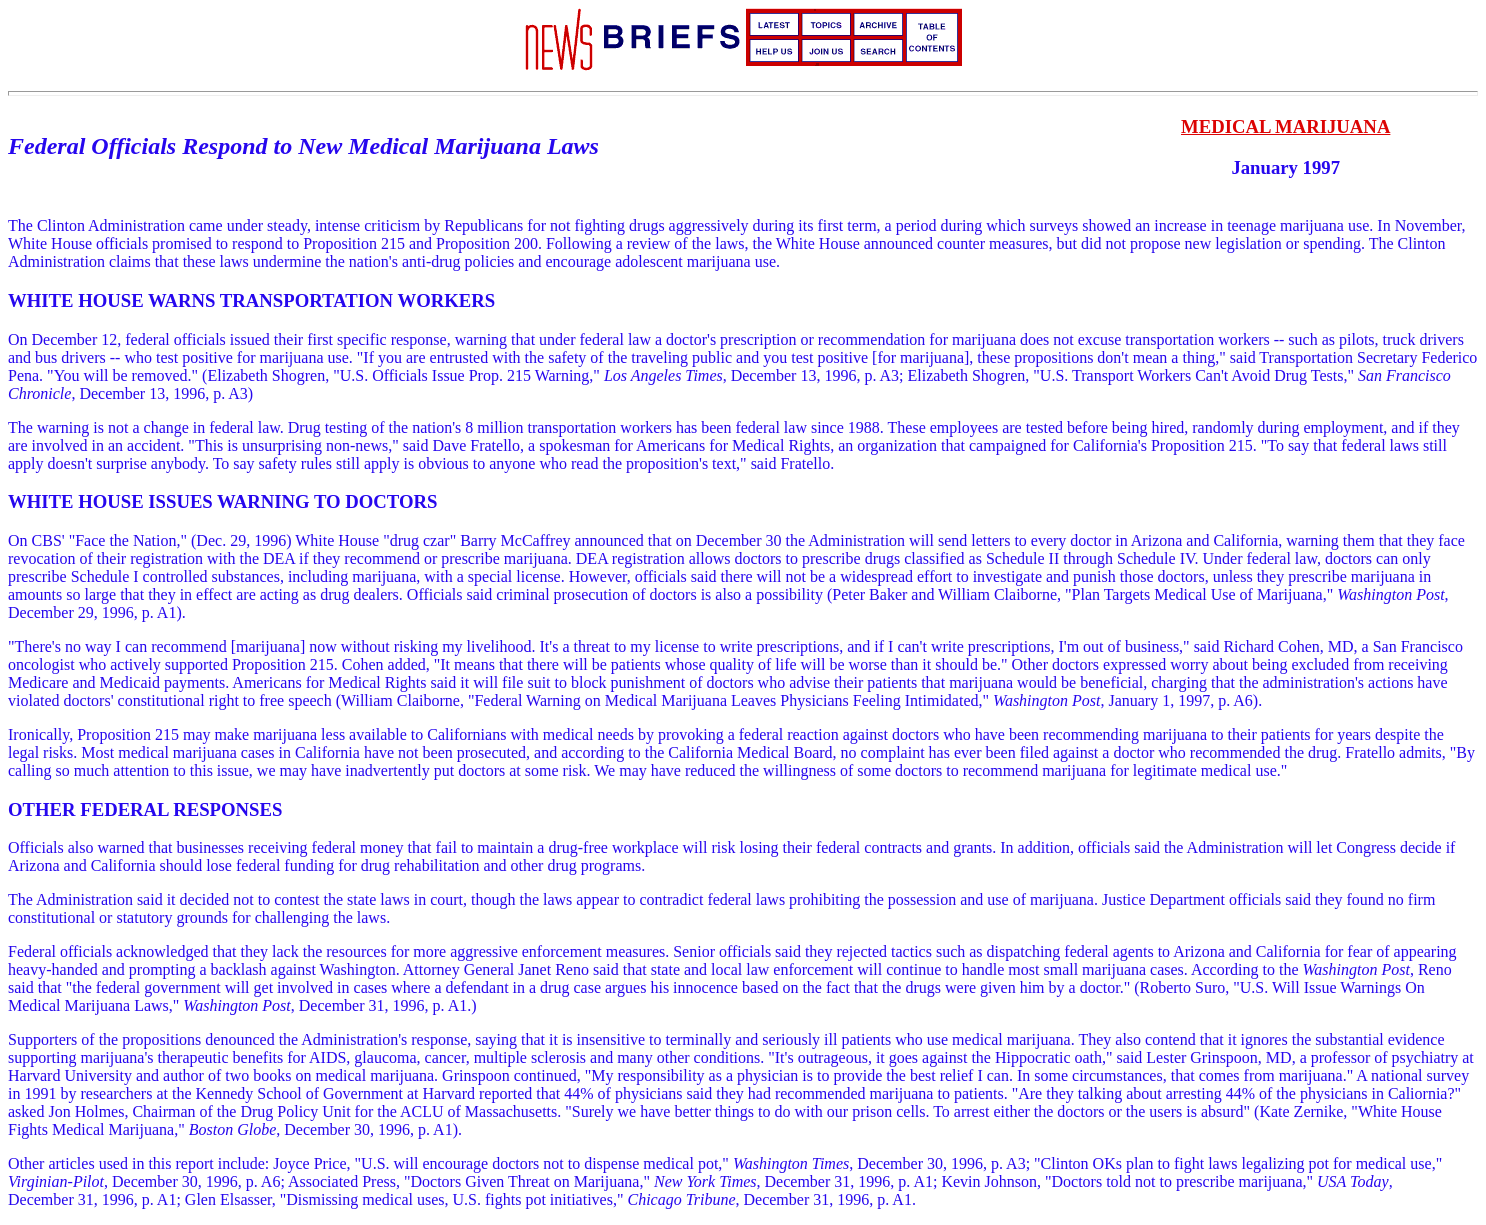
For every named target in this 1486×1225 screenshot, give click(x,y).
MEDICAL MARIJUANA (1285, 126)
